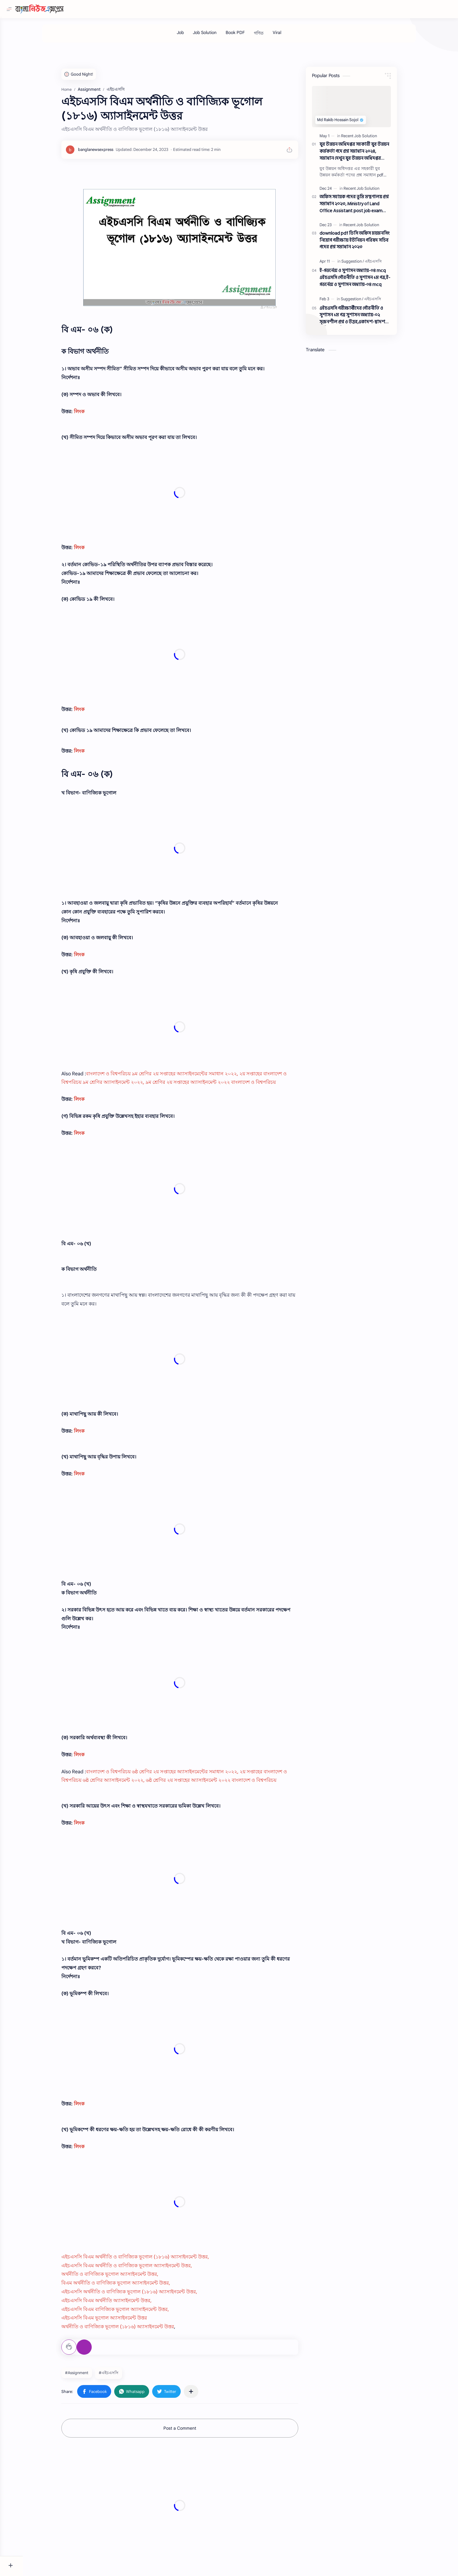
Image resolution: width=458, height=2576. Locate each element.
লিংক (90, 415)
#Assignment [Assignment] (88, 2375)
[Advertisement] (191, 2508)
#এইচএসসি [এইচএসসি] (120, 2375)
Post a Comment (191, 2431)
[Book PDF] (246, 35)
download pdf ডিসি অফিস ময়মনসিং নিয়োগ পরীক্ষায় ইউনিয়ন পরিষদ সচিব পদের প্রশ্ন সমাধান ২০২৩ (366, 243)
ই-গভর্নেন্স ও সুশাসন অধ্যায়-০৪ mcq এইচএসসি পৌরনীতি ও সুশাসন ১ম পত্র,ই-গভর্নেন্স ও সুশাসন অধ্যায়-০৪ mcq (366, 281)
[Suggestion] (364, 264)
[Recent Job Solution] (370, 138)
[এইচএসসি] (384, 264)
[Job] (191, 35)
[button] (105, 2394)
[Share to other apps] (202, 2394)
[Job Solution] (216, 35)
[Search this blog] (126, 9)
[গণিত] (270, 36)
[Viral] (288, 35)
